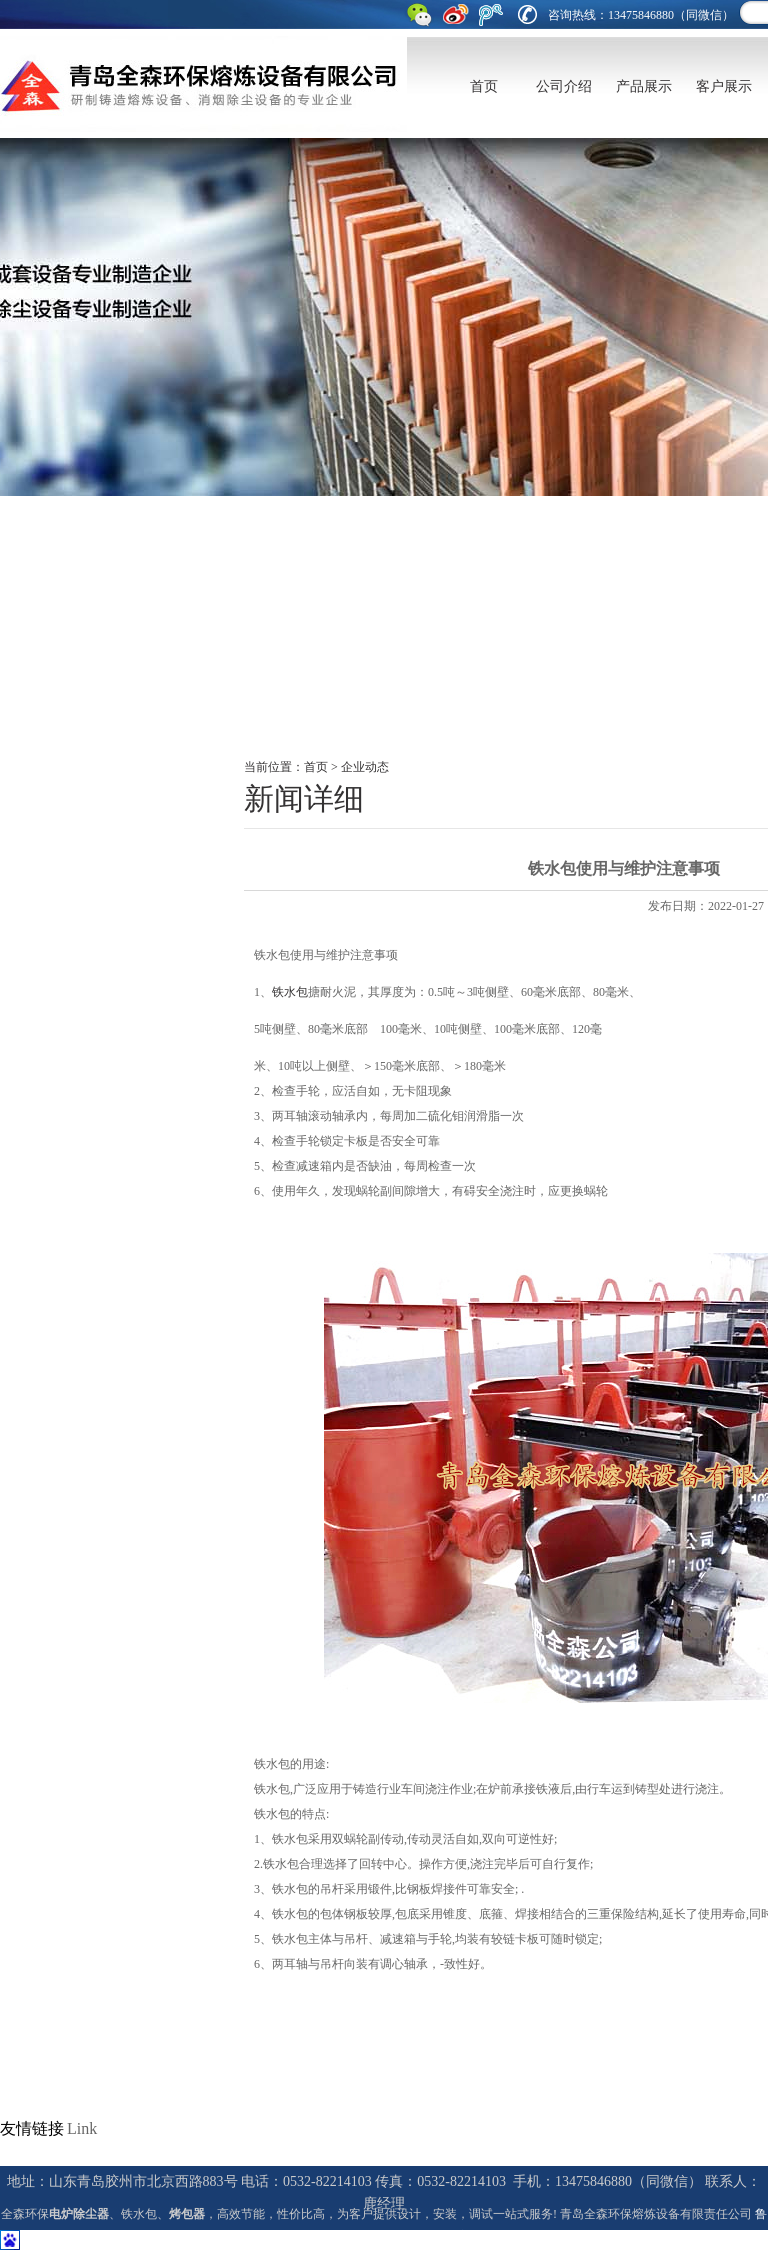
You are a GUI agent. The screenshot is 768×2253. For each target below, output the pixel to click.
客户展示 (724, 86)
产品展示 (644, 86)
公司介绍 (564, 86)
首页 (484, 86)
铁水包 (290, 992)
